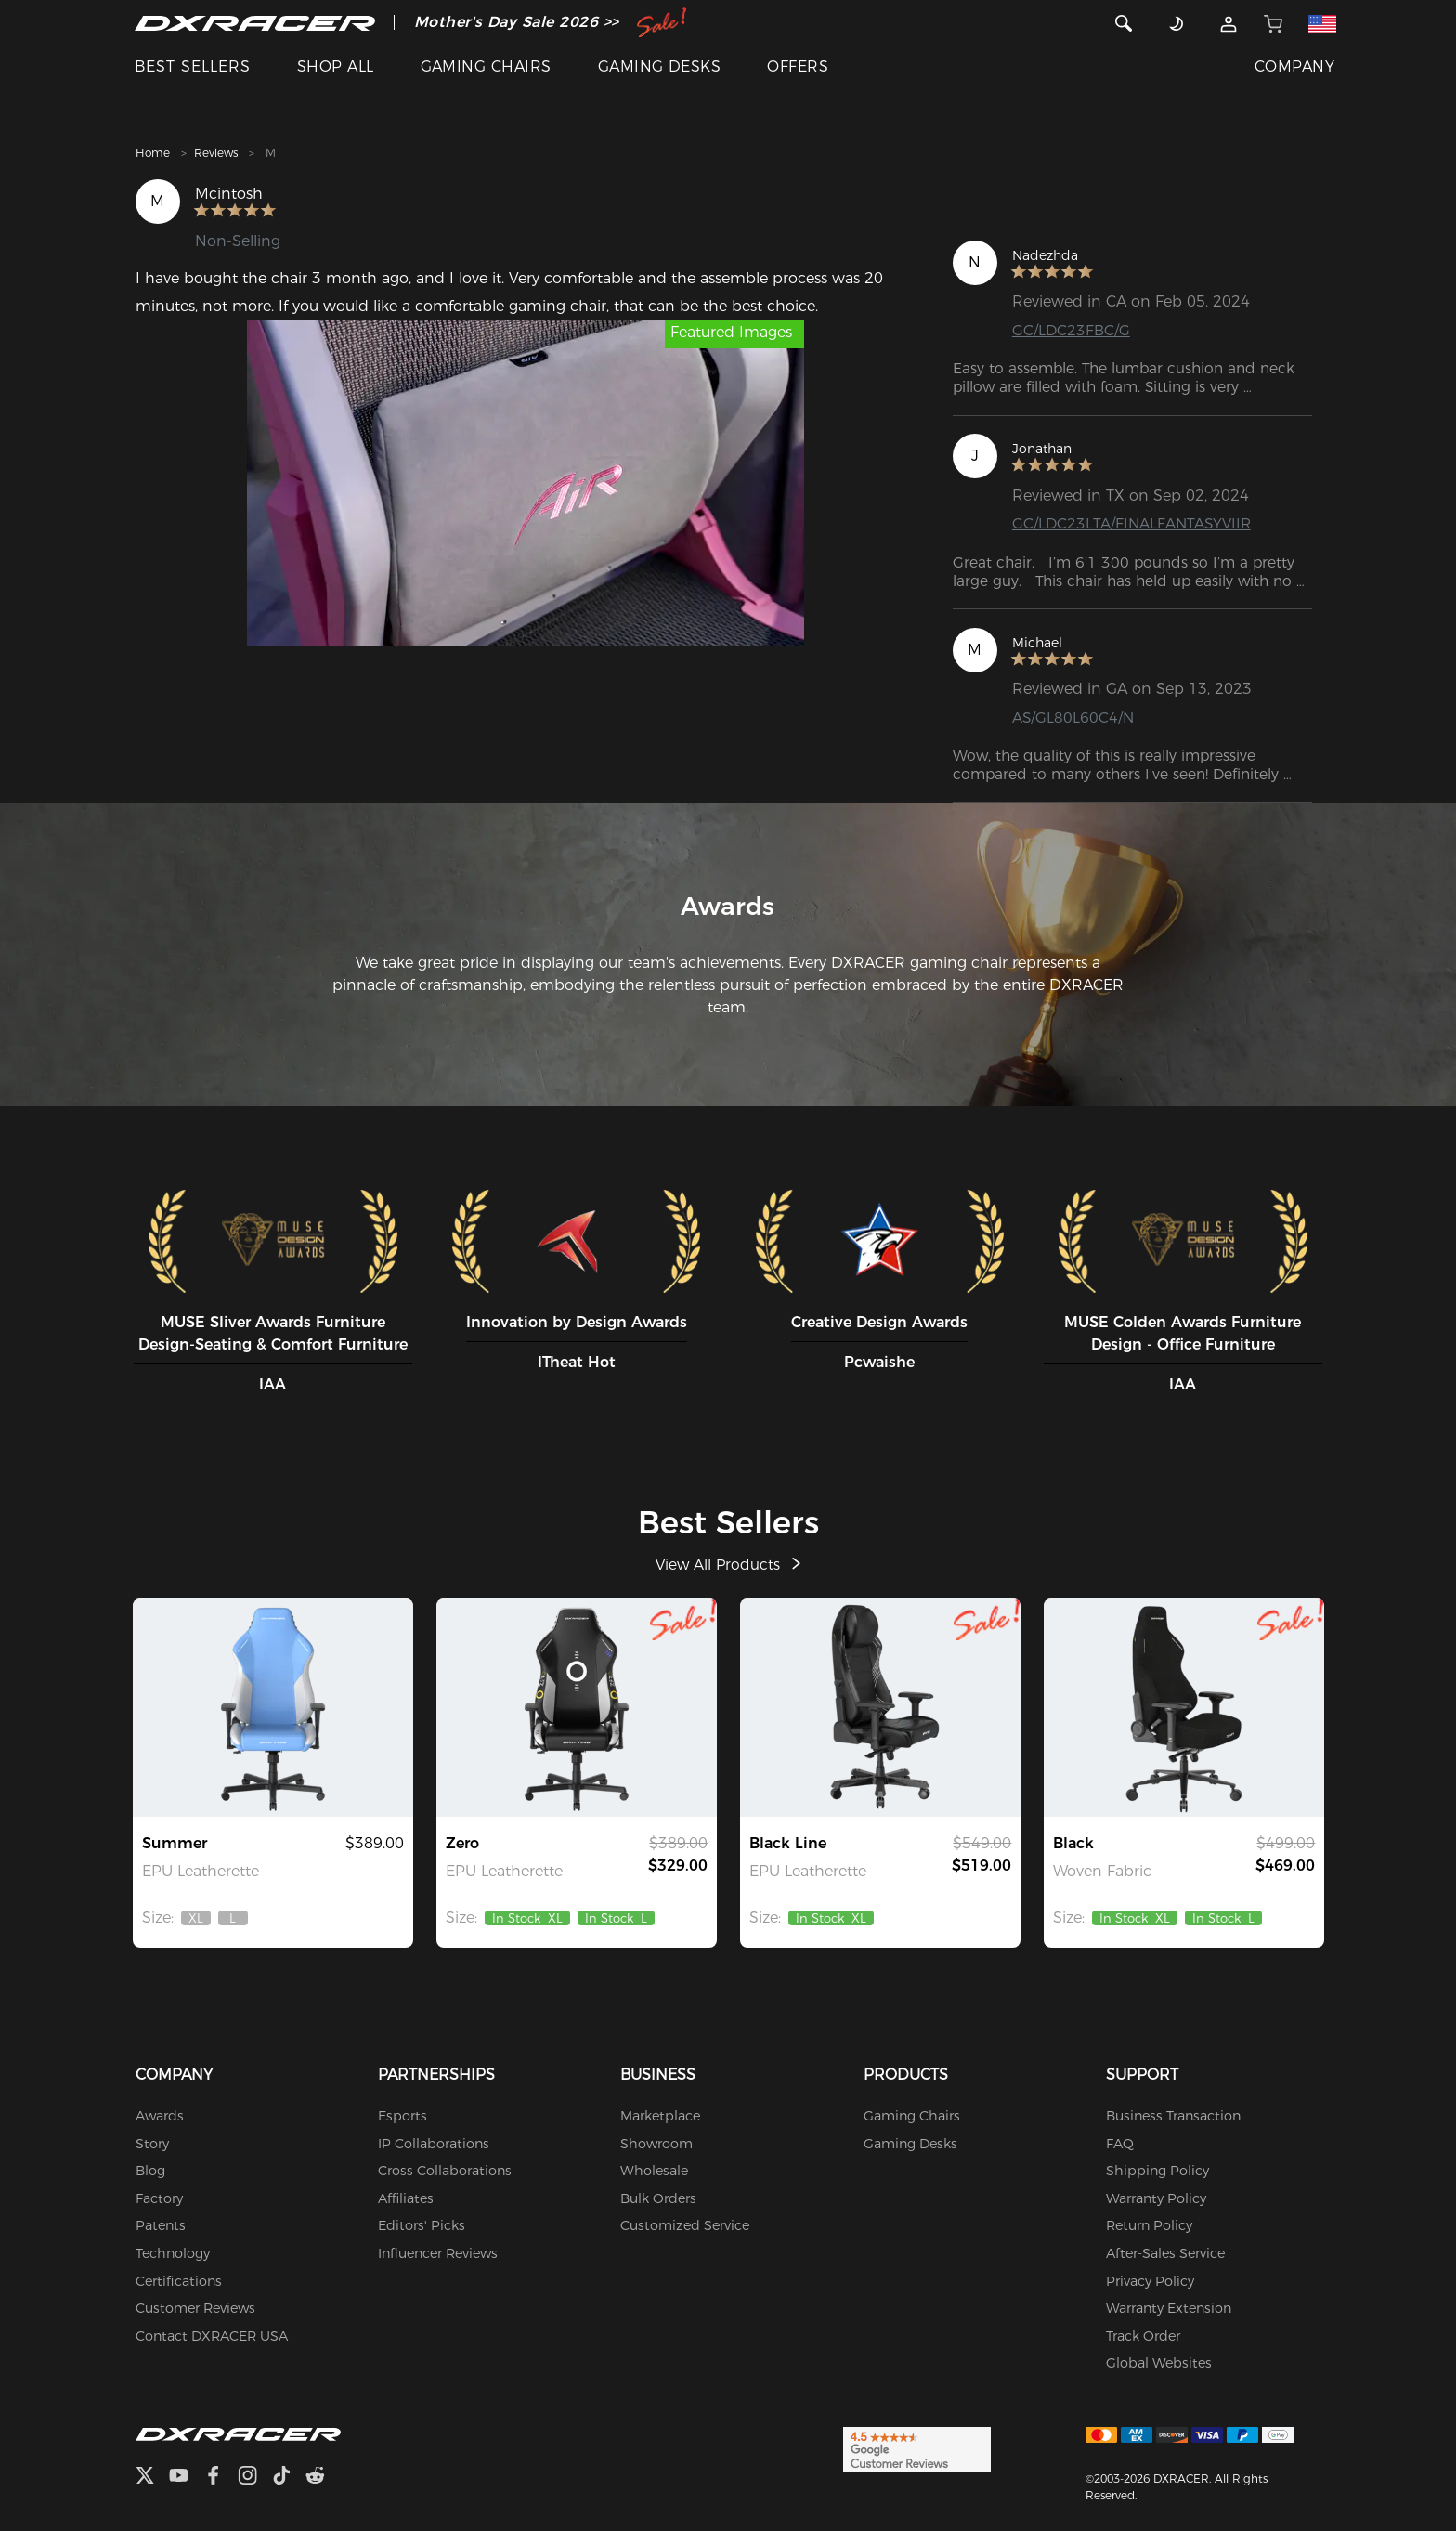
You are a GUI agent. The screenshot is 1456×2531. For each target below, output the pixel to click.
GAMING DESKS (660, 66)
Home (153, 153)
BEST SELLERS (193, 66)
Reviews (216, 153)
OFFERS (797, 66)
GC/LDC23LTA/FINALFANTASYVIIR (1134, 523)
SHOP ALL (335, 66)
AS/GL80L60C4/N (1074, 717)
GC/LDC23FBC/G (1071, 330)
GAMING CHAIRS (486, 66)
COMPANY (1294, 66)
